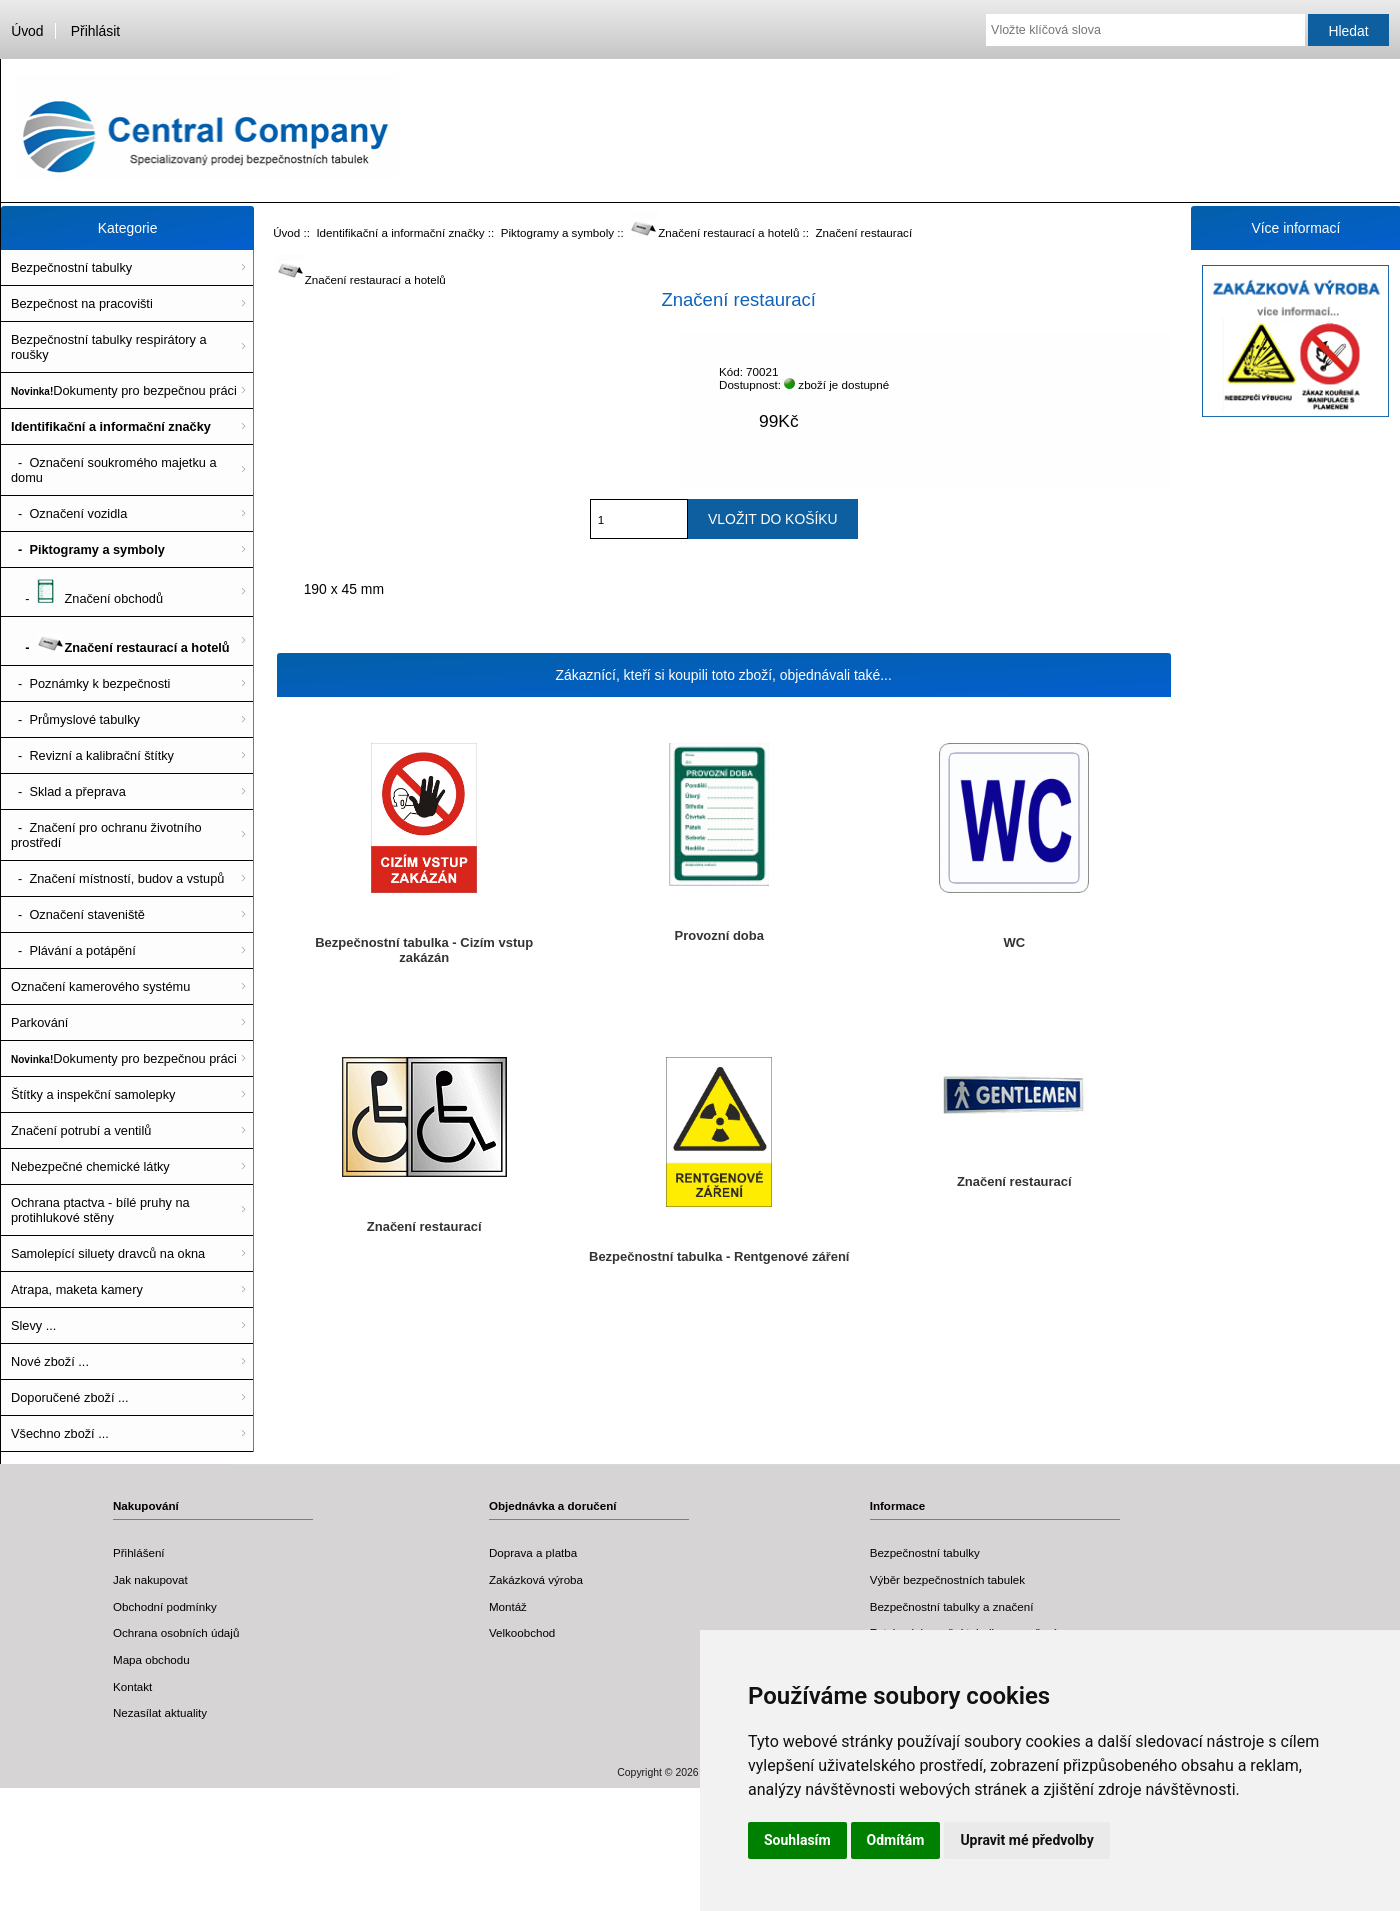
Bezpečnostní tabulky (71, 267)
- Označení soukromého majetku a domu (114, 470)
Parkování (39, 1022)
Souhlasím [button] (797, 1840)
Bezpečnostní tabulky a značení (952, 1606)
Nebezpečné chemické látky (90, 1166)
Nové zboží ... (50, 1361)
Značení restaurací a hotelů (714, 232)
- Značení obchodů (87, 592)
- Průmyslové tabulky (75, 719)
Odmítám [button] (896, 1840)
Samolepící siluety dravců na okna (108, 1253)
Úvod (27, 31)
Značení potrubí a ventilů (81, 1130)
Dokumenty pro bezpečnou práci (124, 390)
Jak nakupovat (150, 1579)
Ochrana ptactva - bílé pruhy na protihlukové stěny (100, 1210)
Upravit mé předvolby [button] (1026, 1840)
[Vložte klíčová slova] (1145, 30)
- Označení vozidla (69, 513)
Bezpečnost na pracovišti (82, 303)
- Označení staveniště (78, 914)
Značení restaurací (424, 1226)
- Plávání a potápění (73, 950)
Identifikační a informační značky (400, 232)
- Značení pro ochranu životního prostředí (106, 835)
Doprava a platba (533, 1552)
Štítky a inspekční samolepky (93, 1094)
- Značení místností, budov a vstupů (117, 878)
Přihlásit (95, 31)
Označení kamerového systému (100, 986)
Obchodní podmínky (165, 1606)
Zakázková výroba (536, 1579)
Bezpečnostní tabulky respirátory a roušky (109, 347)
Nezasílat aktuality (160, 1712)
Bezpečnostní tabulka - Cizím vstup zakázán (424, 950)
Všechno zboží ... (60, 1433)
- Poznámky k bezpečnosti (90, 683)
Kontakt (132, 1686)
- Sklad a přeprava (68, 791)
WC (1014, 942)
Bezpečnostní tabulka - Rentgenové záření (719, 1256)
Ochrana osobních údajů (176, 1632)
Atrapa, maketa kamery (77, 1289)
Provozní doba (719, 935)
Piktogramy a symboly (557, 232)
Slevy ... (33, 1325)
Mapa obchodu (151, 1659)
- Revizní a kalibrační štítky (92, 755)
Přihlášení (139, 1552)
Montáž (508, 1606)
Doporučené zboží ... (70, 1397)
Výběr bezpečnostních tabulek (947, 1579)
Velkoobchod (522, 1632)
